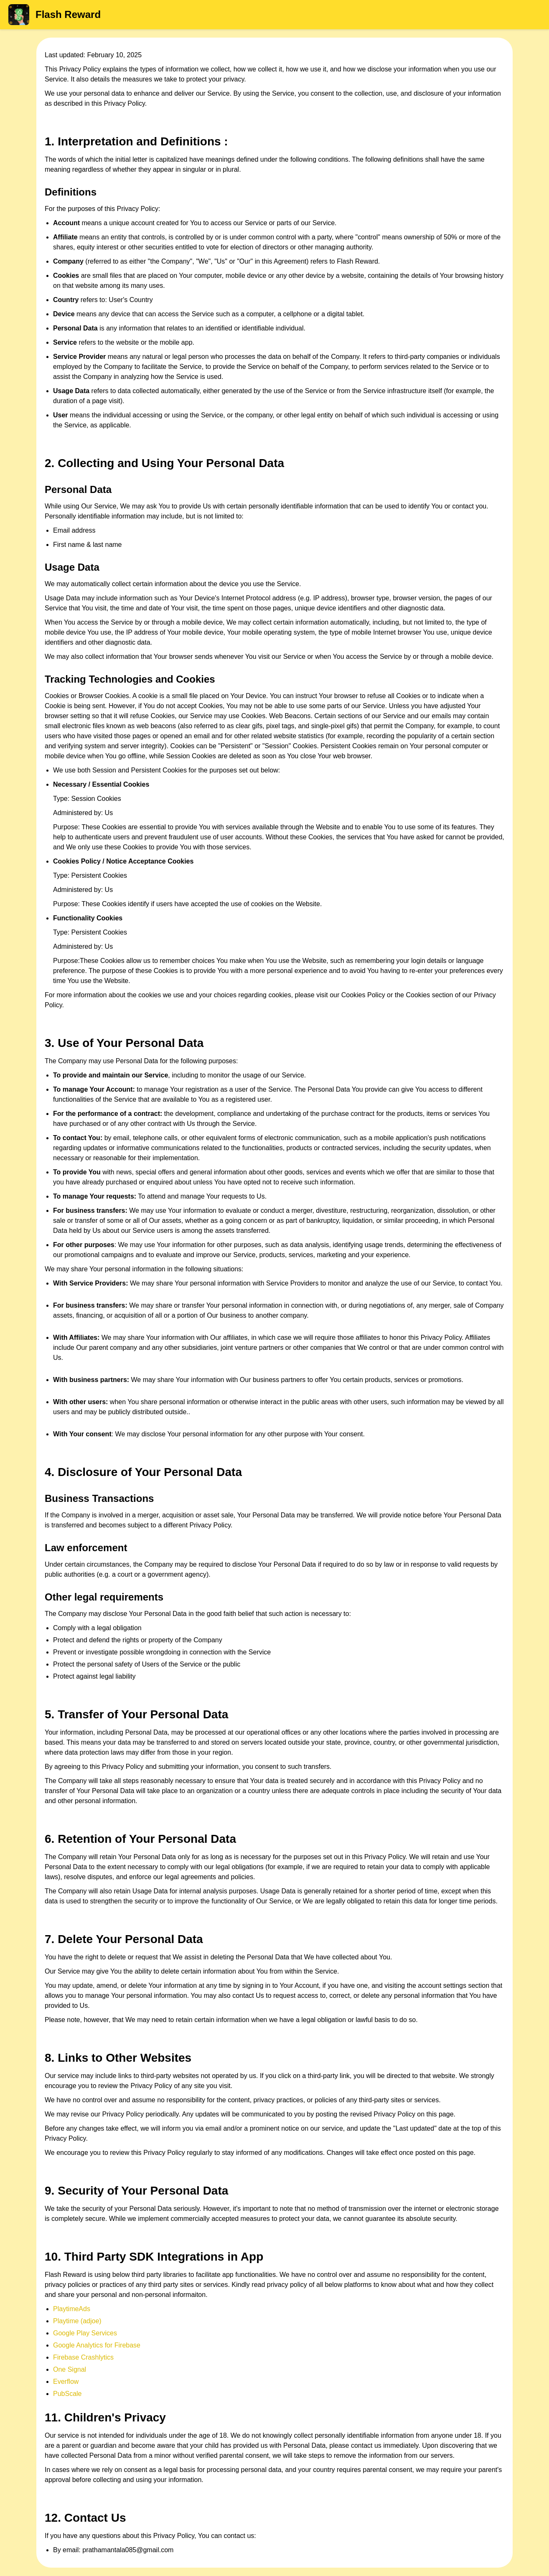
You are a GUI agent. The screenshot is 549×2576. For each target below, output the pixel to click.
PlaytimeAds (71, 2308)
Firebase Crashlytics (83, 2357)
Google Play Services (85, 2333)
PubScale (67, 2393)
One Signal (69, 2369)
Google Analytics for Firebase (96, 2345)
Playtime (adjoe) (77, 2320)
